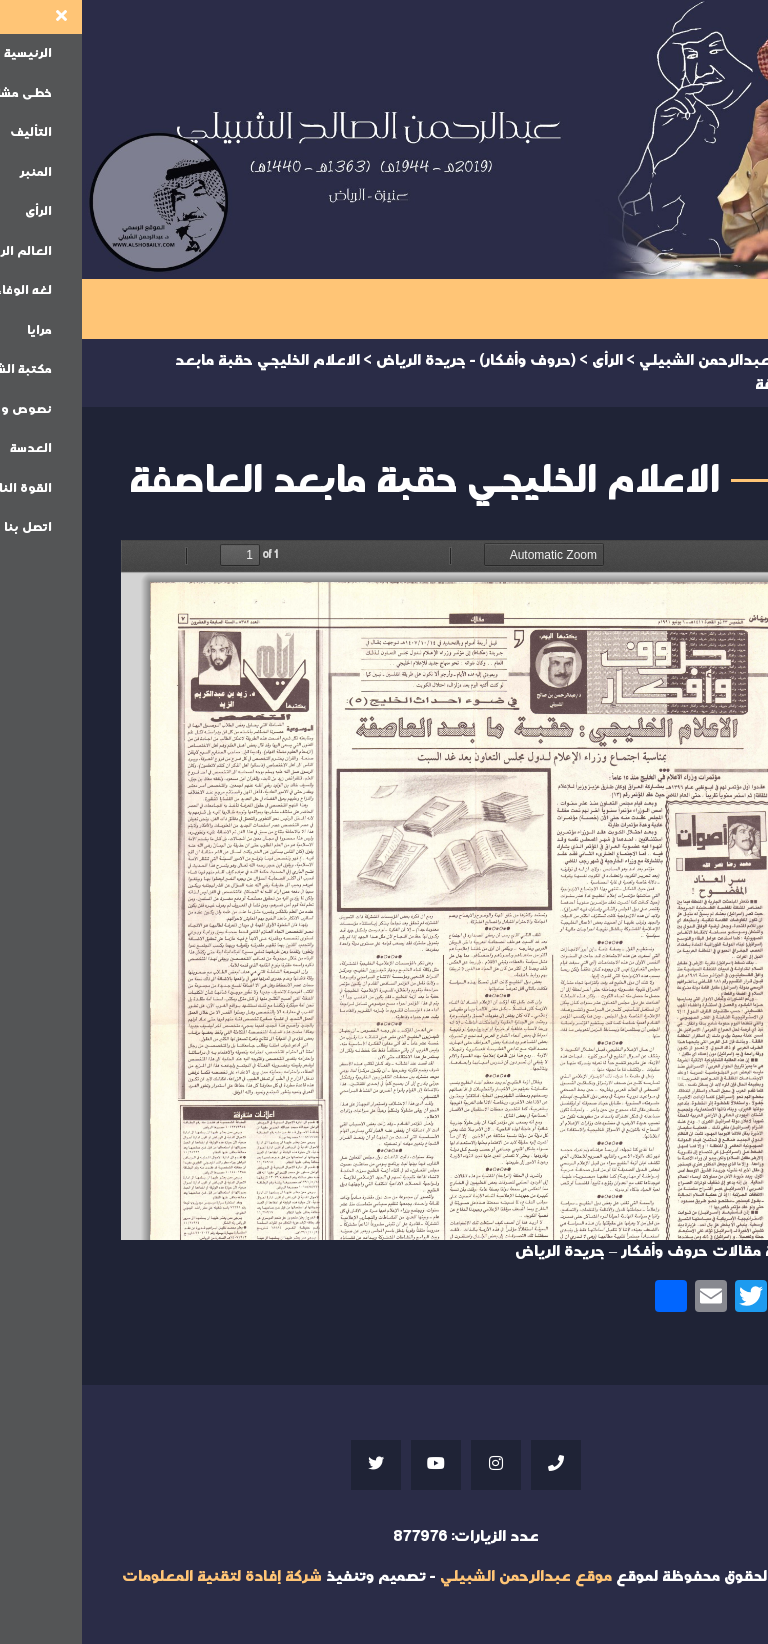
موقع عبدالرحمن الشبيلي (444, 1576)
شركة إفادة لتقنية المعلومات (140, 1576)
